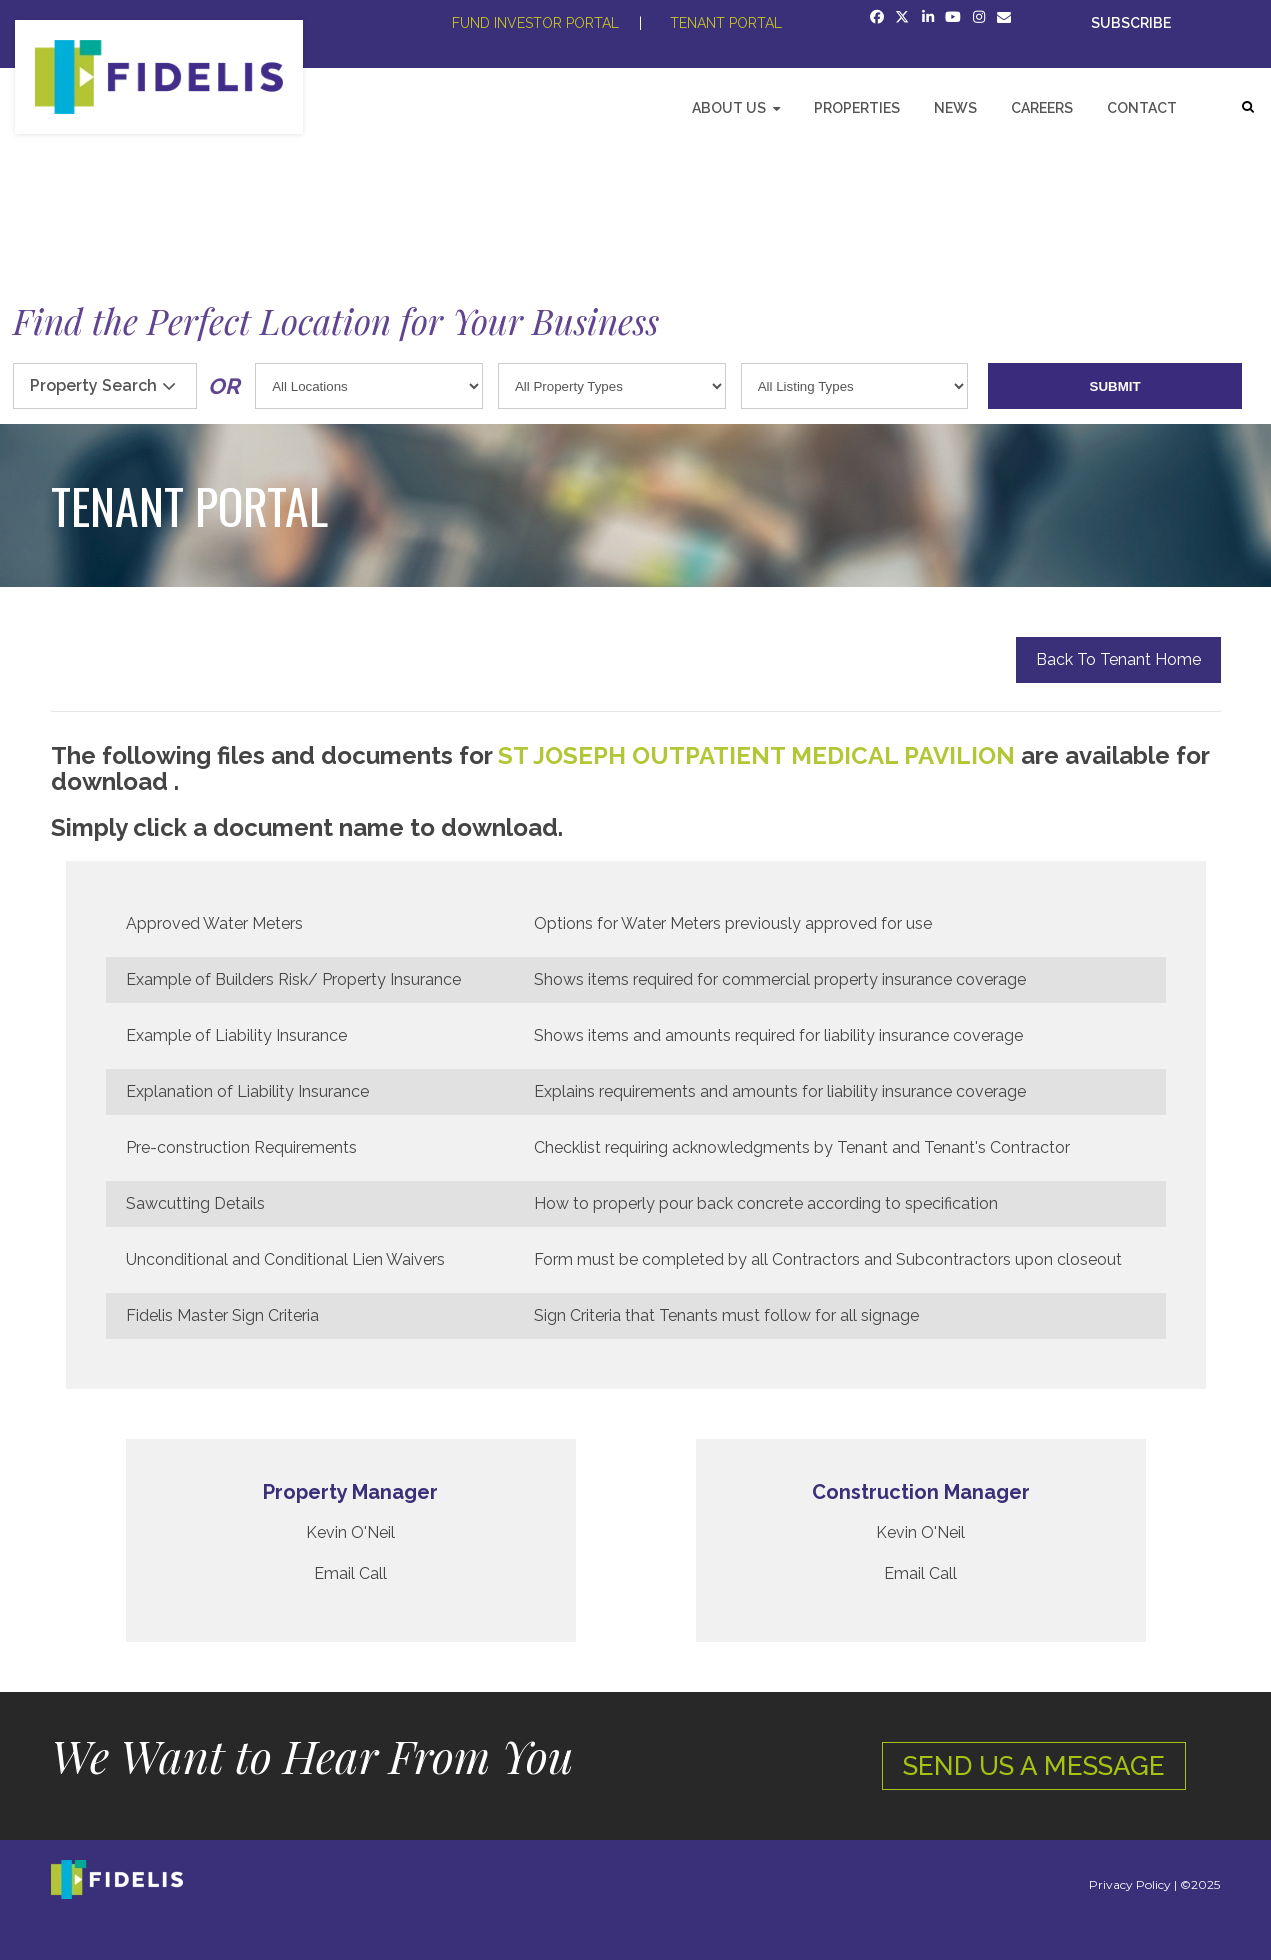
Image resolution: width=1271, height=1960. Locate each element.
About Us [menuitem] (729, 108)
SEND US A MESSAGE (1034, 1766)
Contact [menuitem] (1142, 108)
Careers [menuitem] (1042, 108)
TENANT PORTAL (726, 23)
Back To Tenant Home (1118, 659)
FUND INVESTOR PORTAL (535, 23)
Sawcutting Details (195, 1203)
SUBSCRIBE (1132, 23)
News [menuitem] (955, 108)
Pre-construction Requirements (241, 1147)
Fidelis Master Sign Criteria (222, 1315)
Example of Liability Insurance (236, 1035)
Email (334, 1573)
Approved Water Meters (214, 923)
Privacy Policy (1130, 1884)
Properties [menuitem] (857, 108)
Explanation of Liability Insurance (247, 1091)
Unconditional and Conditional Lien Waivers (285, 1259)
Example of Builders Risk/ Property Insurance (293, 979)
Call (373, 1573)
